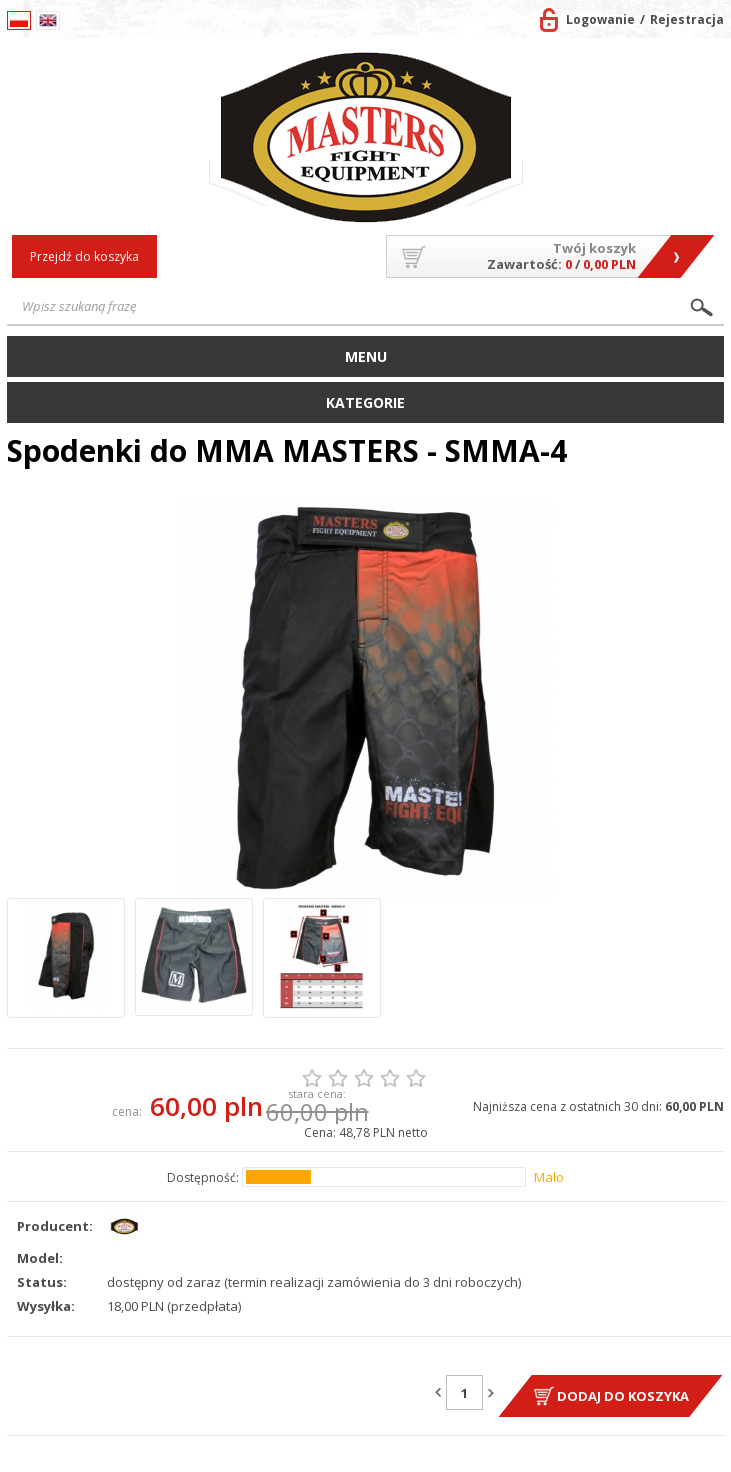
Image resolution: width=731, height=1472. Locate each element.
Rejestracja (687, 19)
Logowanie (600, 19)
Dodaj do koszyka (623, 1396)
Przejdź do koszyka (84, 256)
